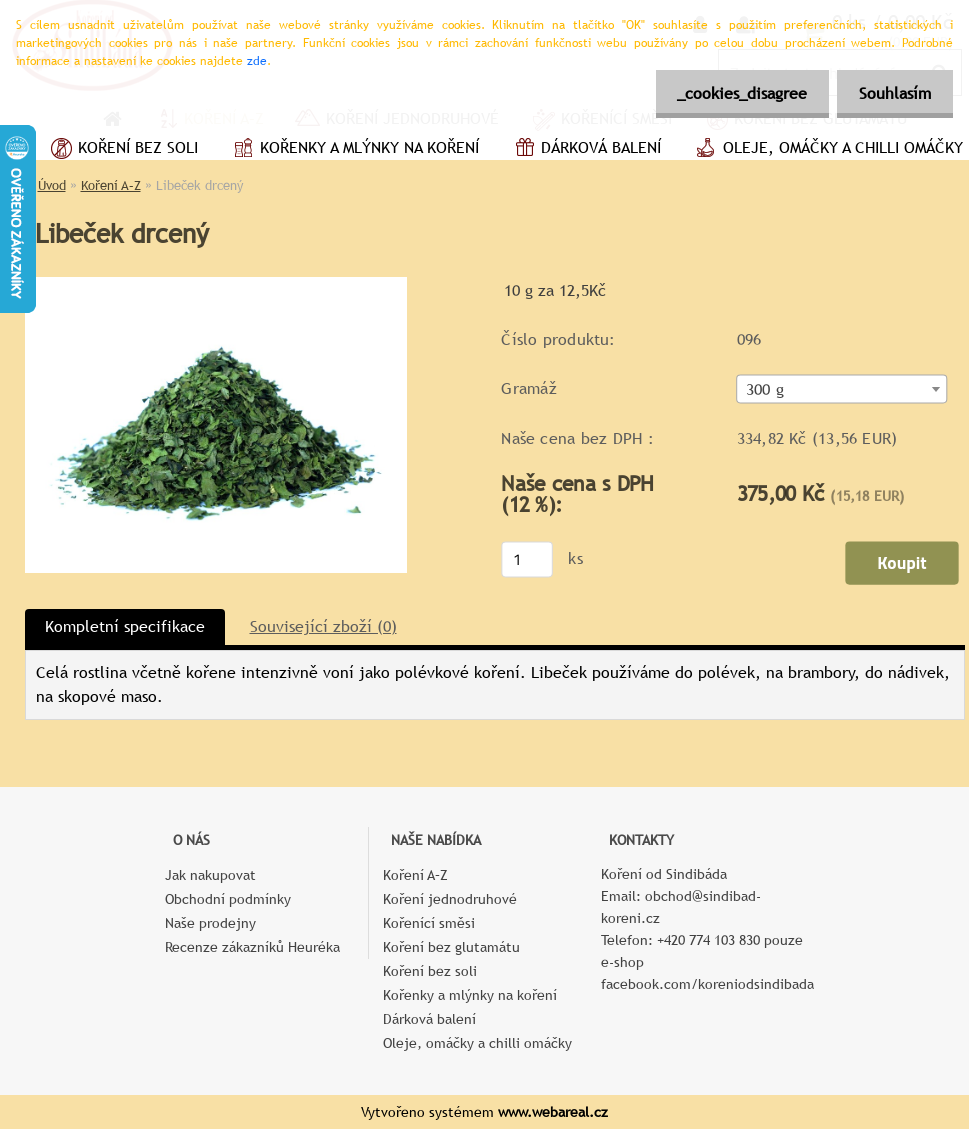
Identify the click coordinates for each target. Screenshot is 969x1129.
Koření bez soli (122, 150)
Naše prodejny (210, 923)
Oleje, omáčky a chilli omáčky (477, 1043)
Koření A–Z (111, 185)
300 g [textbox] (764, 390)
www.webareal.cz (553, 1112)
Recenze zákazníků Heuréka (252, 947)
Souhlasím (892, 93)
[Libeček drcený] (216, 284)
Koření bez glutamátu (451, 947)
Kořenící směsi (429, 923)
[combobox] (841, 389)
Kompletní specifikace (125, 626)
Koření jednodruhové (450, 899)
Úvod (52, 185)
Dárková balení (585, 150)
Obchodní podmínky (228, 899)
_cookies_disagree (733, 93)
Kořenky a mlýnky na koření (353, 150)
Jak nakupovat (210, 875)
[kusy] (527, 559)
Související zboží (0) (323, 626)
